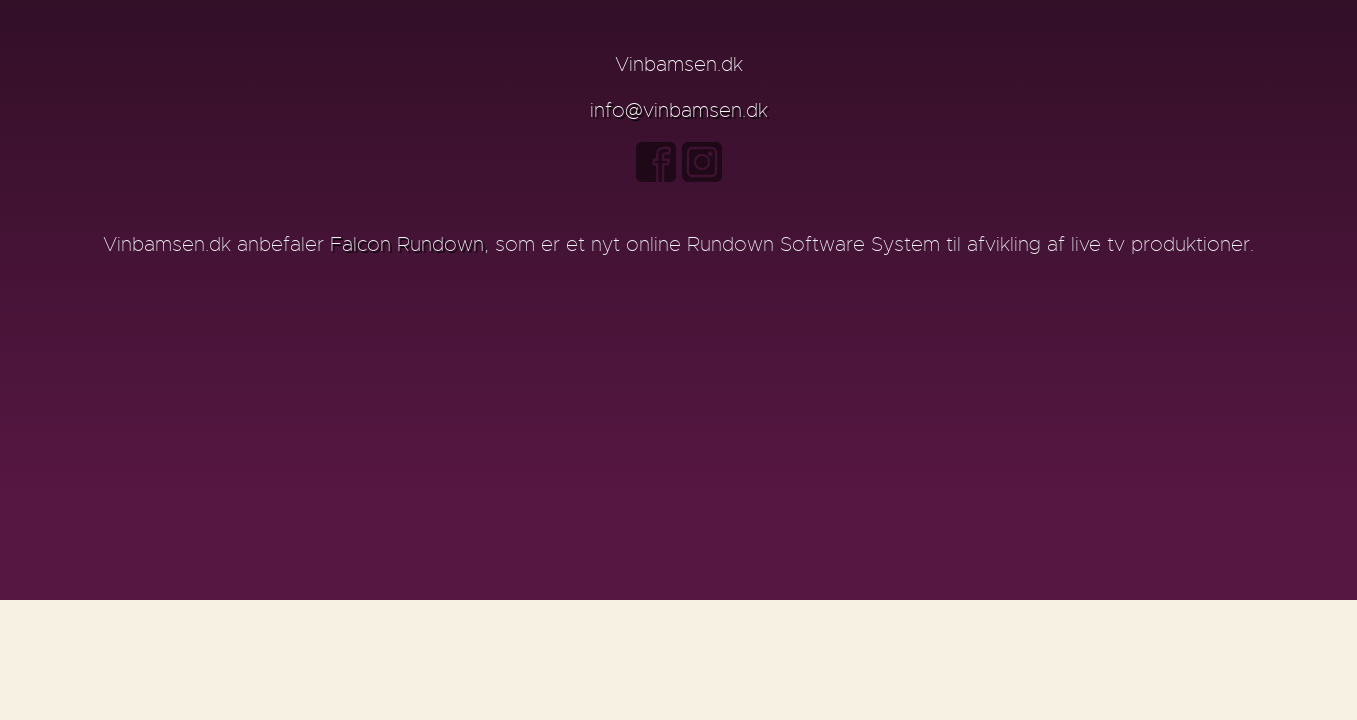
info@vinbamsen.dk (679, 110)
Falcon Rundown (407, 244)
